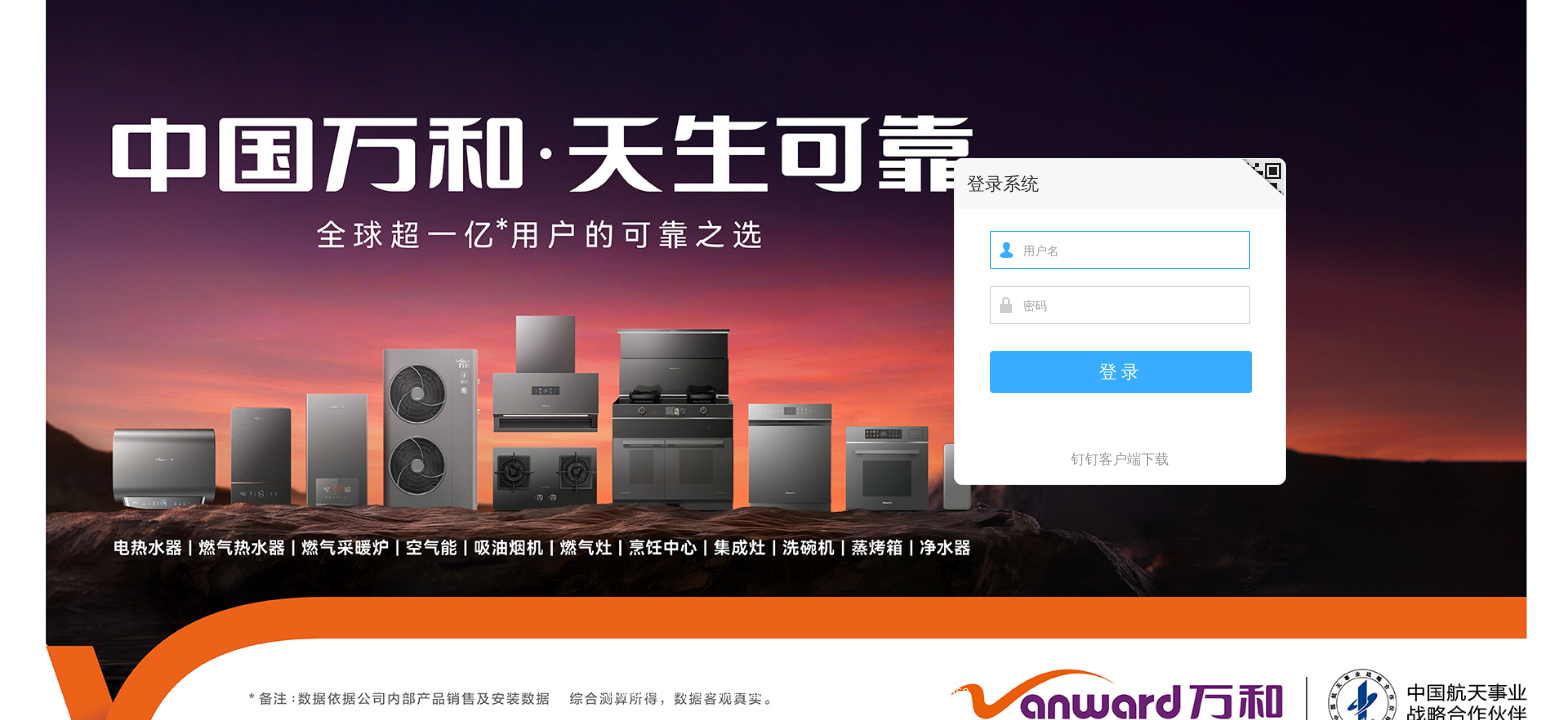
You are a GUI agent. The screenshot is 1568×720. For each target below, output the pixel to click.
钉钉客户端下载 (1120, 459)
